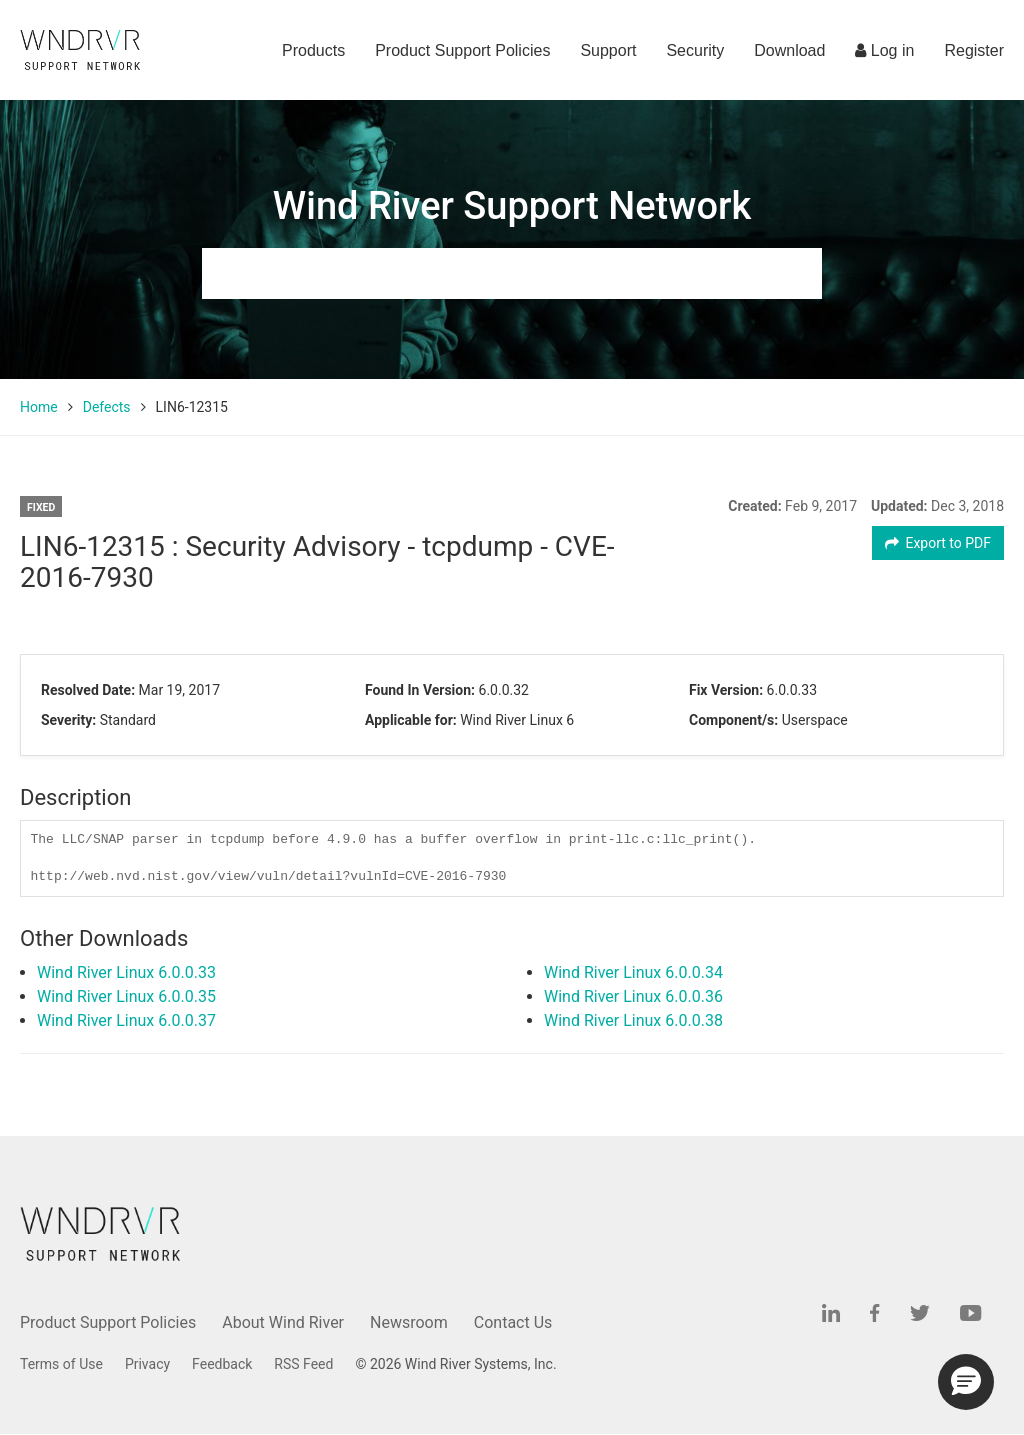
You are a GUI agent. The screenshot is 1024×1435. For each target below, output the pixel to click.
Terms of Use (61, 1364)
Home (39, 407)
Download (789, 50)
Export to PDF (938, 543)
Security (695, 50)
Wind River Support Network (512, 206)
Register (974, 50)
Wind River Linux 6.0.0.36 (633, 996)
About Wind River (283, 1322)
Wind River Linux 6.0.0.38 (633, 1020)
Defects (107, 407)
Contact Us (513, 1322)
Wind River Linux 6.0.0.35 (126, 996)
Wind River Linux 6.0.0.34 (633, 972)
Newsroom (409, 1322)
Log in (884, 50)
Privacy (147, 1364)
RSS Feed (303, 1364)
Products (313, 50)
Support (608, 50)
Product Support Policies (462, 50)
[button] (966, 1382)
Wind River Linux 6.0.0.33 (126, 972)
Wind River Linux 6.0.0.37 (126, 1020)
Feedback (222, 1364)
